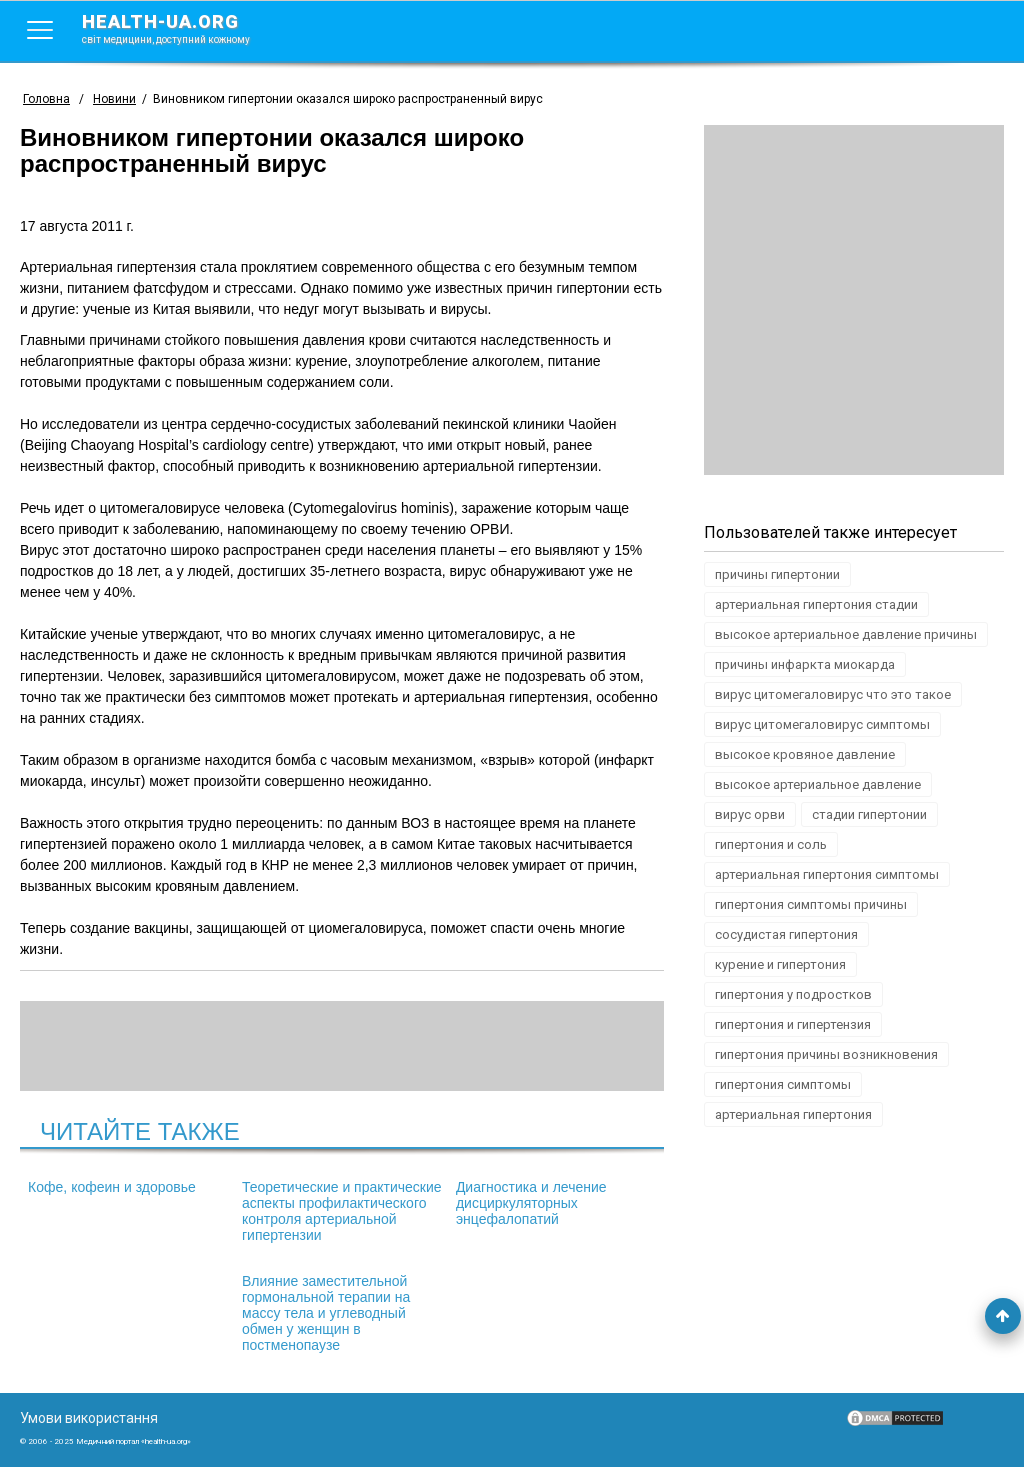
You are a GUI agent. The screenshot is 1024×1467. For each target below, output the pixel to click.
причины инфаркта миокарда (805, 664)
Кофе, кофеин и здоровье (112, 1187)
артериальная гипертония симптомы (827, 874)
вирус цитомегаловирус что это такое (833, 694)
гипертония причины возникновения (826, 1054)
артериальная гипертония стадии (816, 604)
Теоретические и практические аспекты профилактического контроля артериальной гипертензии (342, 1211)
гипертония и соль (771, 844)
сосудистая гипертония (786, 934)
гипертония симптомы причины (811, 904)
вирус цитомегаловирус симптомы (822, 724)
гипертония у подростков (793, 994)
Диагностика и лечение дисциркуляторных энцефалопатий (531, 1203)
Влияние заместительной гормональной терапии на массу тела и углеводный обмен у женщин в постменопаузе (326, 1313)
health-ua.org (182, 28)
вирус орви (750, 814)
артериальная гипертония (793, 1114)
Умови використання (89, 1418)
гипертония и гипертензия (793, 1024)
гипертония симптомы (783, 1084)
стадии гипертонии (869, 814)
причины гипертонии (777, 574)
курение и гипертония (780, 964)
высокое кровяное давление (805, 754)
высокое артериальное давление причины (846, 634)
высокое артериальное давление (818, 784)
